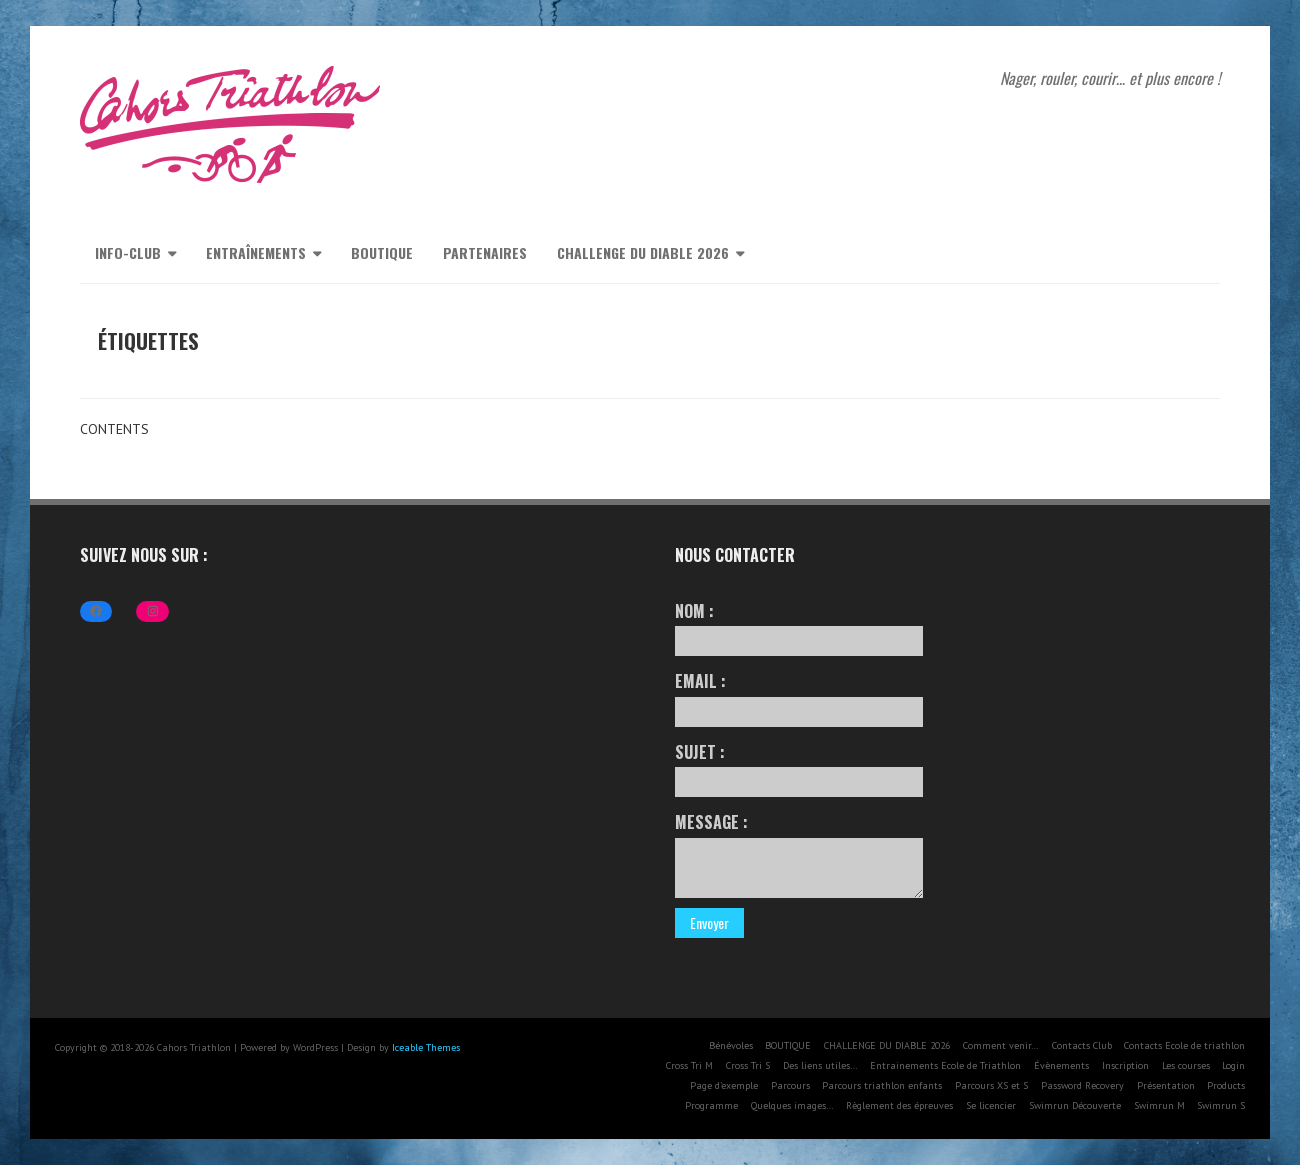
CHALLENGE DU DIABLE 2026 (643, 252)
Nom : (799, 627)
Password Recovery (1082, 1085)
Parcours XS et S (991, 1085)
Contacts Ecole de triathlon (1184, 1045)
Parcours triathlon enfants (882, 1085)
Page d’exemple (724, 1085)
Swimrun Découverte (1075, 1105)
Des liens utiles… (820, 1065)
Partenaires (485, 252)
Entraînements (256, 252)
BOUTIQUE (382, 252)
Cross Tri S (748, 1065)
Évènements (1061, 1065)
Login (1233, 1065)
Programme (711, 1105)
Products (1226, 1085)
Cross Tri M (689, 1065)
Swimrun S (1221, 1105)
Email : (799, 697)
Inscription (1125, 1065)
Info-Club (128, 252)
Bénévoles (731, 1045)
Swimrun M (1159, 1105)
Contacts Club (1082, 1045)
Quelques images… (792, 1105)
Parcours (790, 1085)
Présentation (1166, 1085)
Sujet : (799, 768)
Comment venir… (1001, 1045)
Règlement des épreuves (899, 1105)
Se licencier (991, 1105)
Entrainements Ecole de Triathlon (945, 1065)
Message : (799, 853)
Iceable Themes (426, 1047)
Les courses (1186, 1065)
